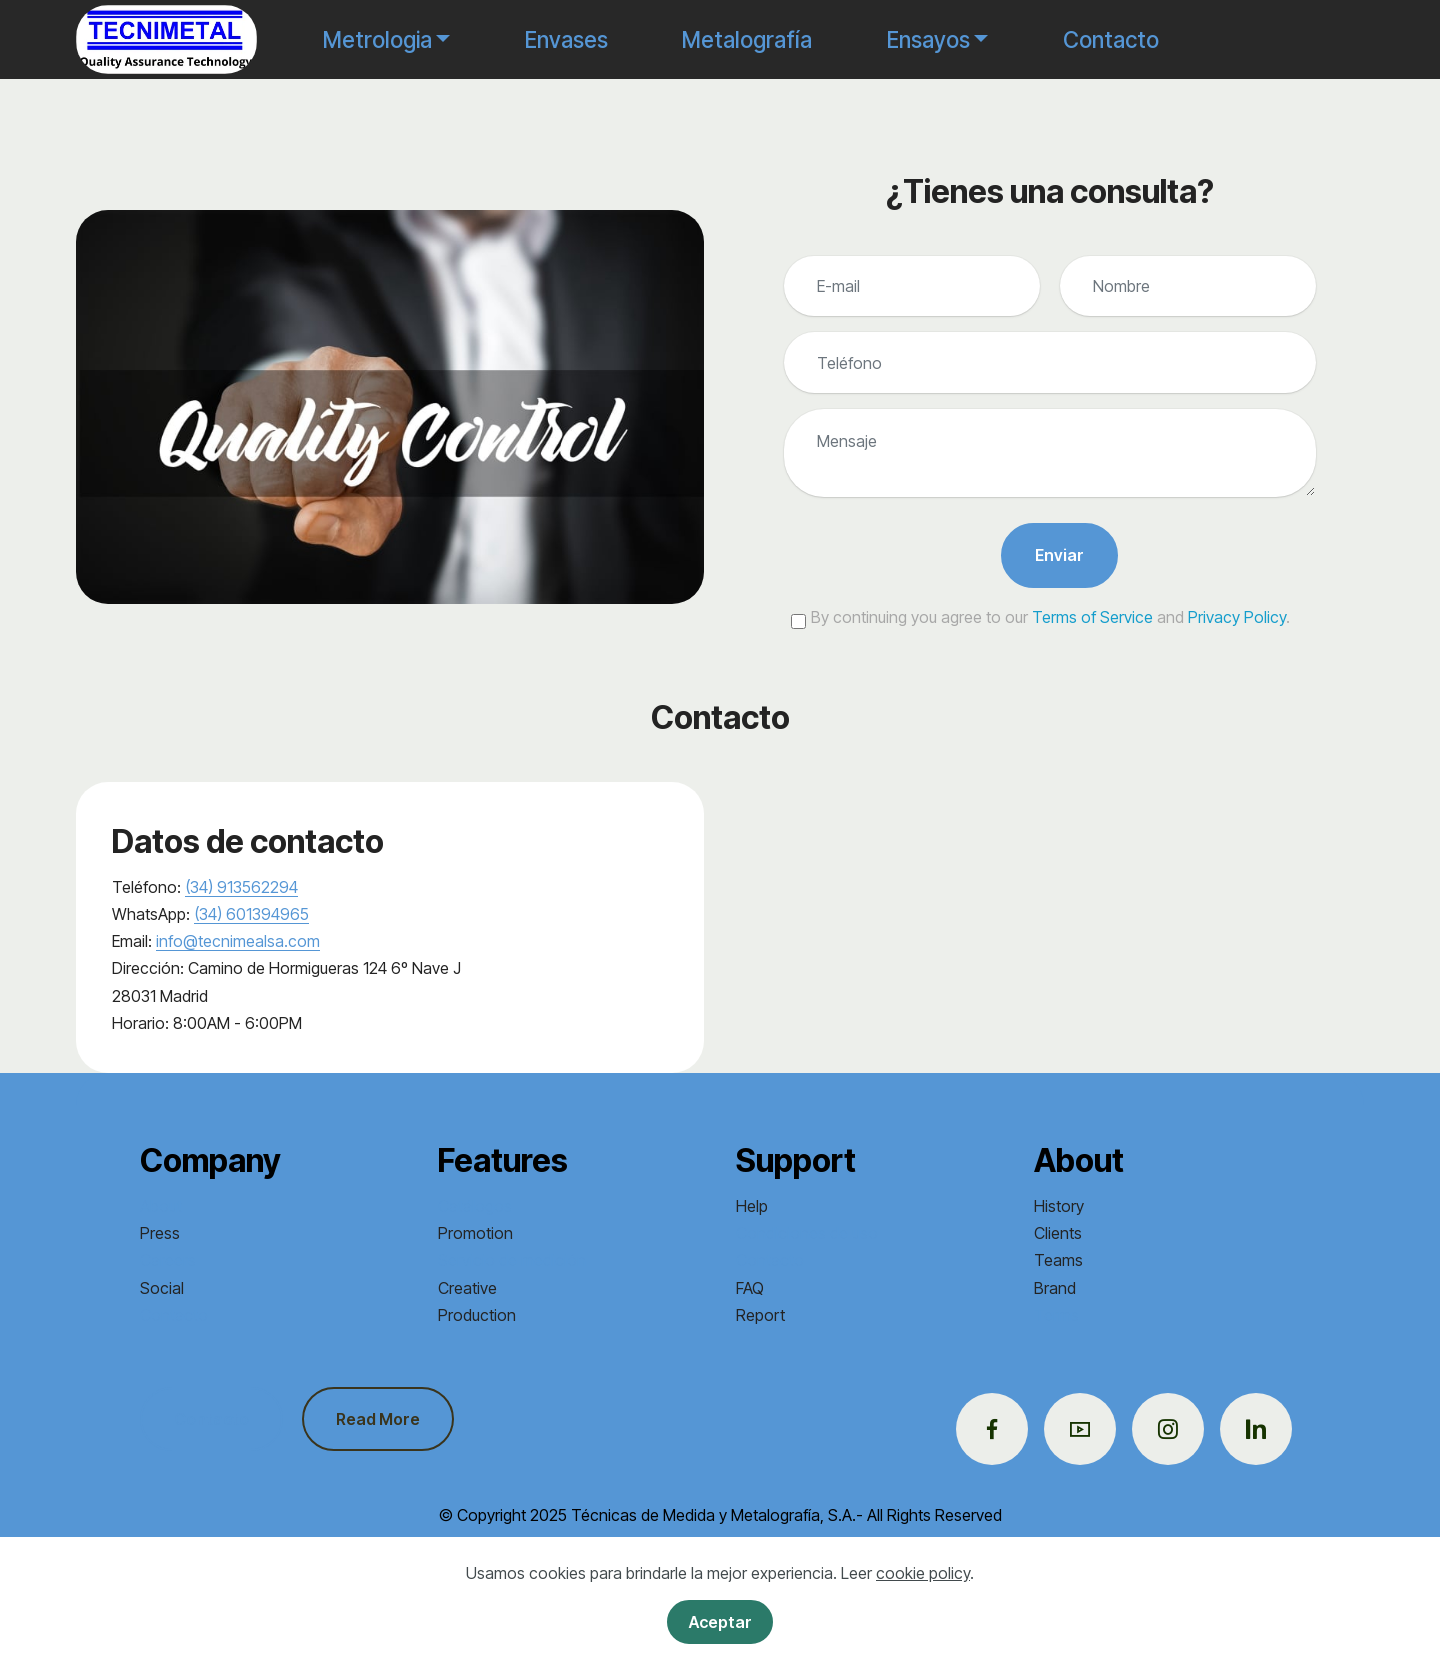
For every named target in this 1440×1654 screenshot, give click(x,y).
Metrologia (377, 39)
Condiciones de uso (807, 1233)
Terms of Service (1092, 617)
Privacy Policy (1237, 617)
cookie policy (923, 1573)
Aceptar (720, 1622)
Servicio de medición (512, 1260)
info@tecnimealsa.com (238, 941)
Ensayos (928, 39)
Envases (566, 39)
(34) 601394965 (251, 914)
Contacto (1111, 39)
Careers (168, 1260)
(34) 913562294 (241, 887)
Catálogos (475, 1206)
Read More (378, 1419)
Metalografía (747, 39)
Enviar (1059, 555)
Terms (1056, 1315)
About (161, 1206)
